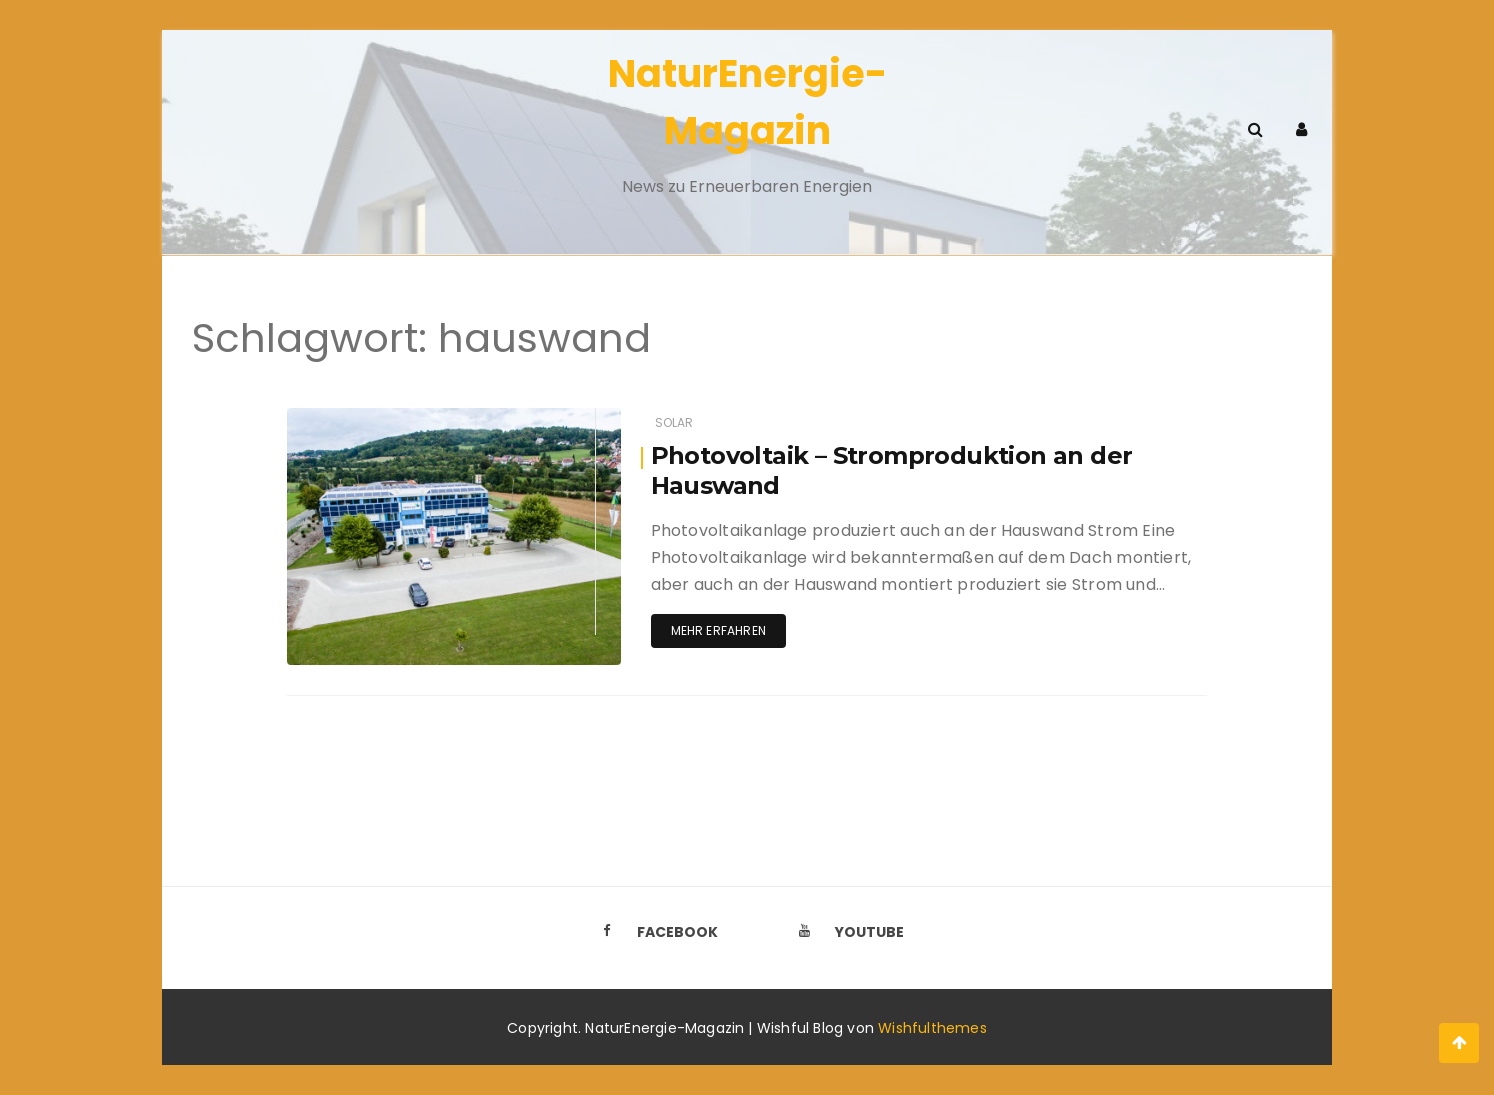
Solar (674, 422)
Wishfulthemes (932, 1028)
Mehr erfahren (718, 630)
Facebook (654, 932)
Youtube (846, 932)
